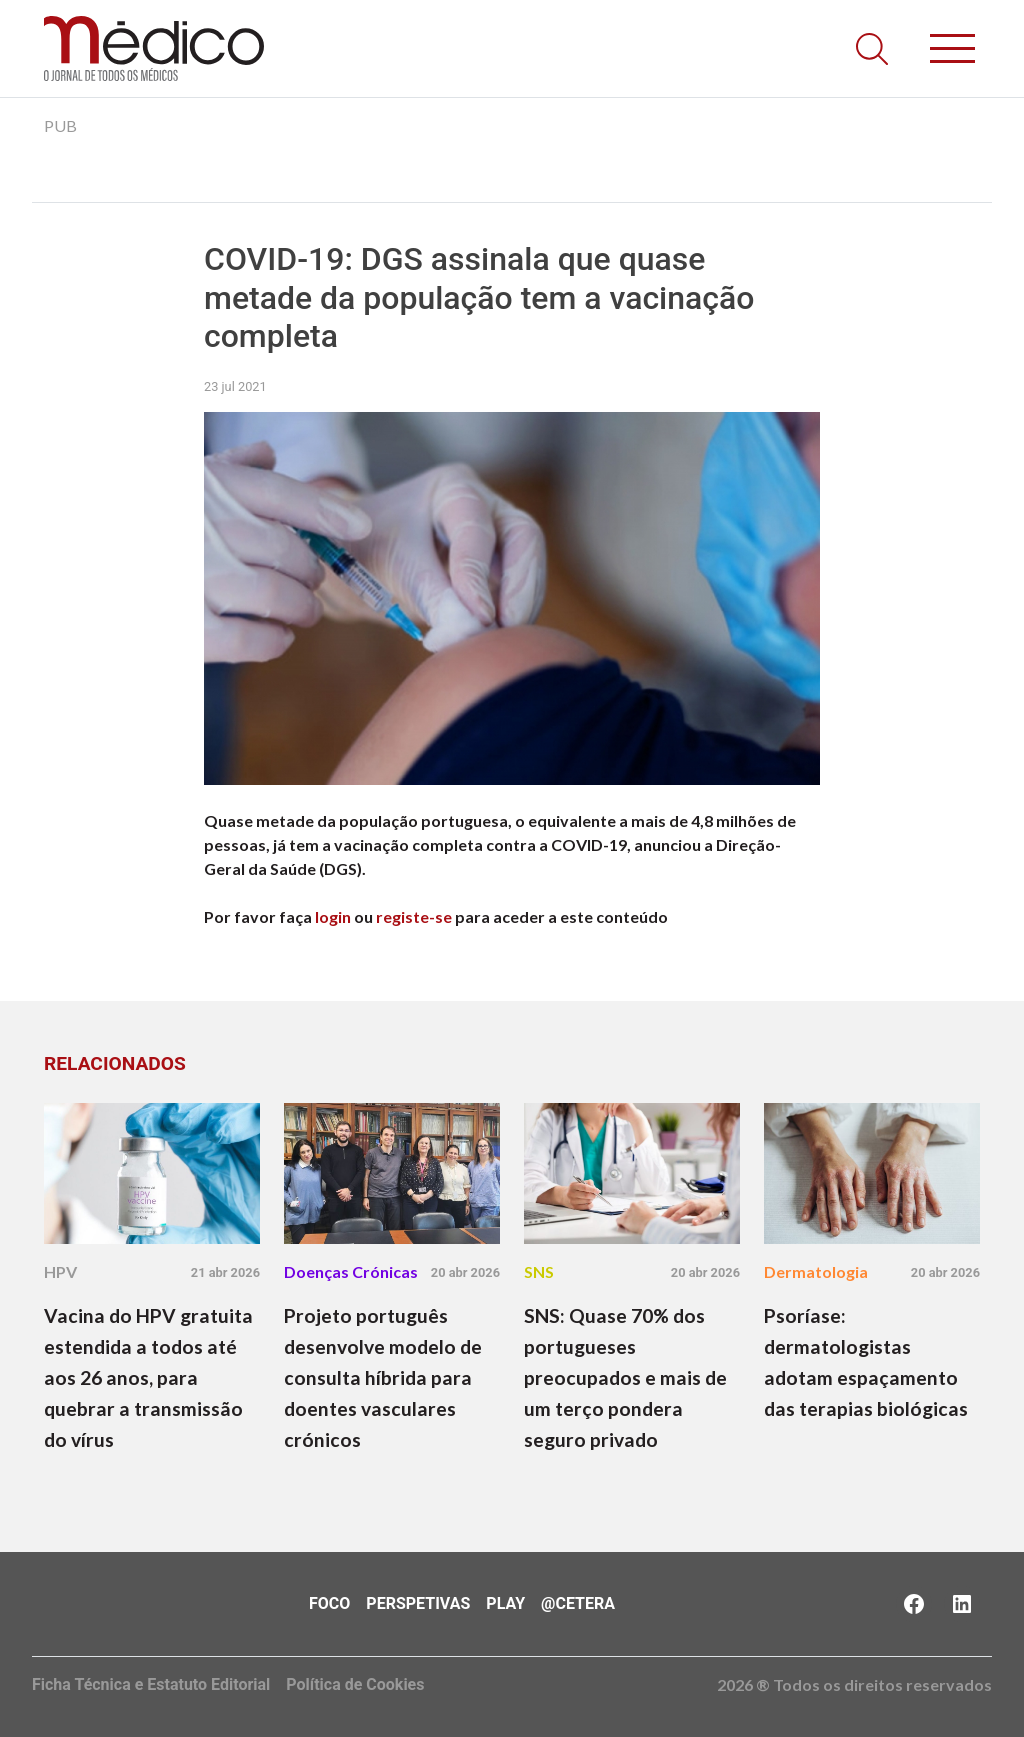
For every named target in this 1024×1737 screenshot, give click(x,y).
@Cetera (578, 1603)
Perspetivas (418, 1603)
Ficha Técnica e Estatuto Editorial (151, 1684)
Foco (329, 1603)
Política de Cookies (355, 1684)
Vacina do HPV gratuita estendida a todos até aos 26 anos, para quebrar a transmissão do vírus (148, 1377)
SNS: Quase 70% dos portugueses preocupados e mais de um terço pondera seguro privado (625, 1377)
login (333, 916)
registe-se (414, 916)
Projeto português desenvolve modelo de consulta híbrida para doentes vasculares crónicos (383, 1377)
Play (505, 1603)
